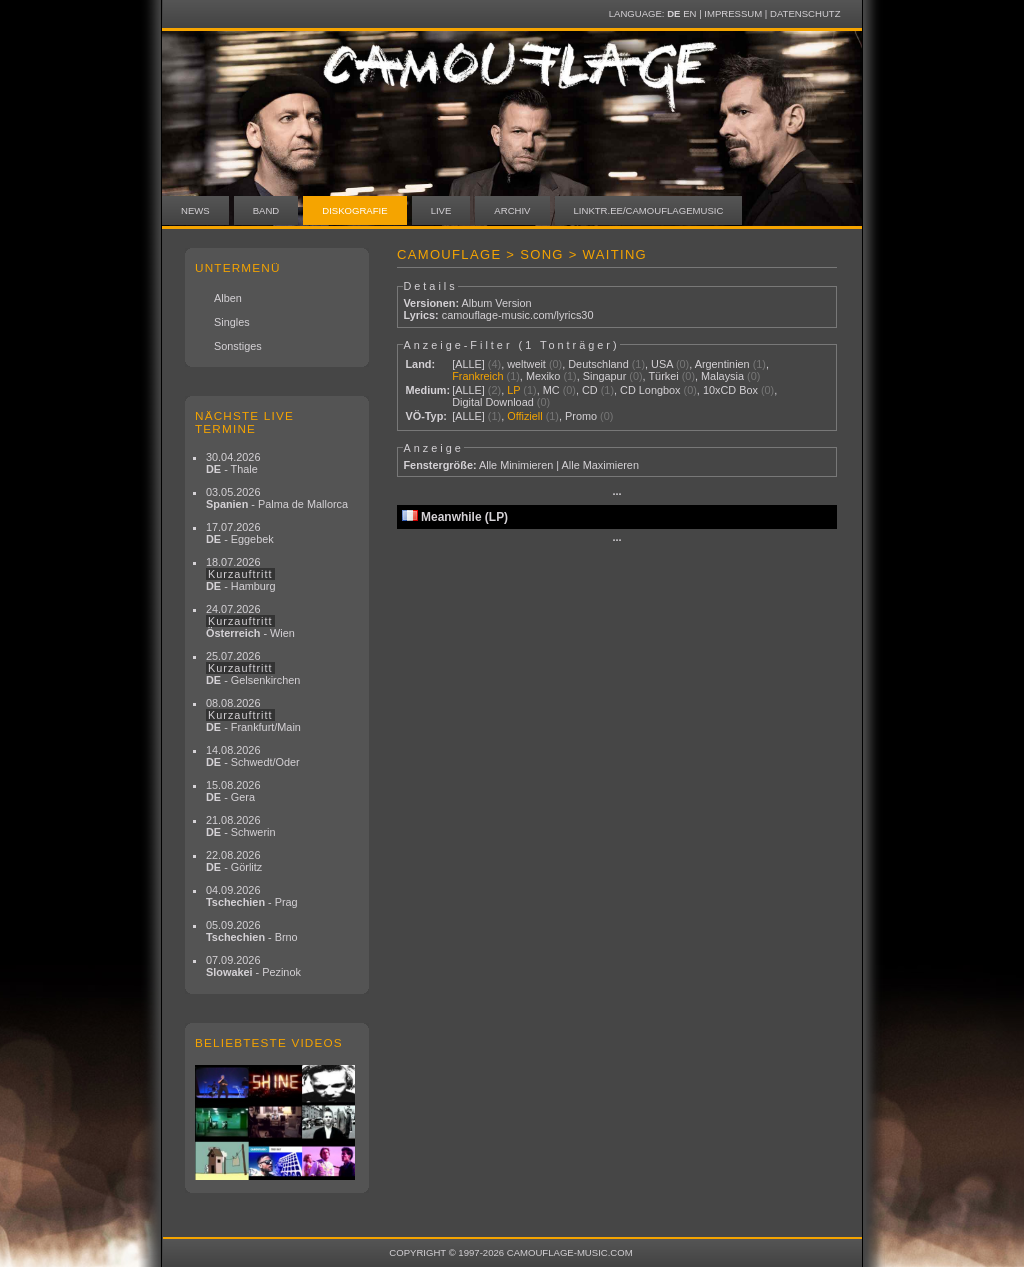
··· (616, 494)
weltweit (526, 364)
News (195, 210)
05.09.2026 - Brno (252, 931)
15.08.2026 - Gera (233, 791)
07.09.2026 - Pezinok (253, 966)
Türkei (663, 376)
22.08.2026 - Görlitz (234, 861)
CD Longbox (650, 390)
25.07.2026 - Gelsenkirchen (253, 668)
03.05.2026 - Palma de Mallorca (277, 498)
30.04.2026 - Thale (233, 463)
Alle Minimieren (516, 465)
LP (513, 390)
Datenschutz (805, 13)
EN (689, 13)
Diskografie (354, 210)
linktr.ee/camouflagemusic (649, 210)
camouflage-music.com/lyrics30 (518, 315)
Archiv (512, 210)
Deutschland (598, 364)
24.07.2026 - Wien (250, 621)
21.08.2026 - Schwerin (241, 826)
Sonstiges (238, 346)
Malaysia (722, 376)
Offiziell (524, 416)
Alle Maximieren (600, 465)
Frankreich (477, 376)
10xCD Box (730, 390)
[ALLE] (468, 364)
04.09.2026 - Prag (252, 896)
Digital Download (493, 402)
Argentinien (722, 364)
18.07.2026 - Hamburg (241, 574)
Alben (228, 298)
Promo (581, 416)
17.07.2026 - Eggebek (240, 533)
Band (266, 210)
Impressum (733, 13)
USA (662, 364)
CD (590, 390)
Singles (232, 322)
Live (441, 210)
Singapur (605, 376)
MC (551, 390)
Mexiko (543, 376)
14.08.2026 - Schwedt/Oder (253, 756)
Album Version (496, 303)
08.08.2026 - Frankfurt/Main (253, 715)
